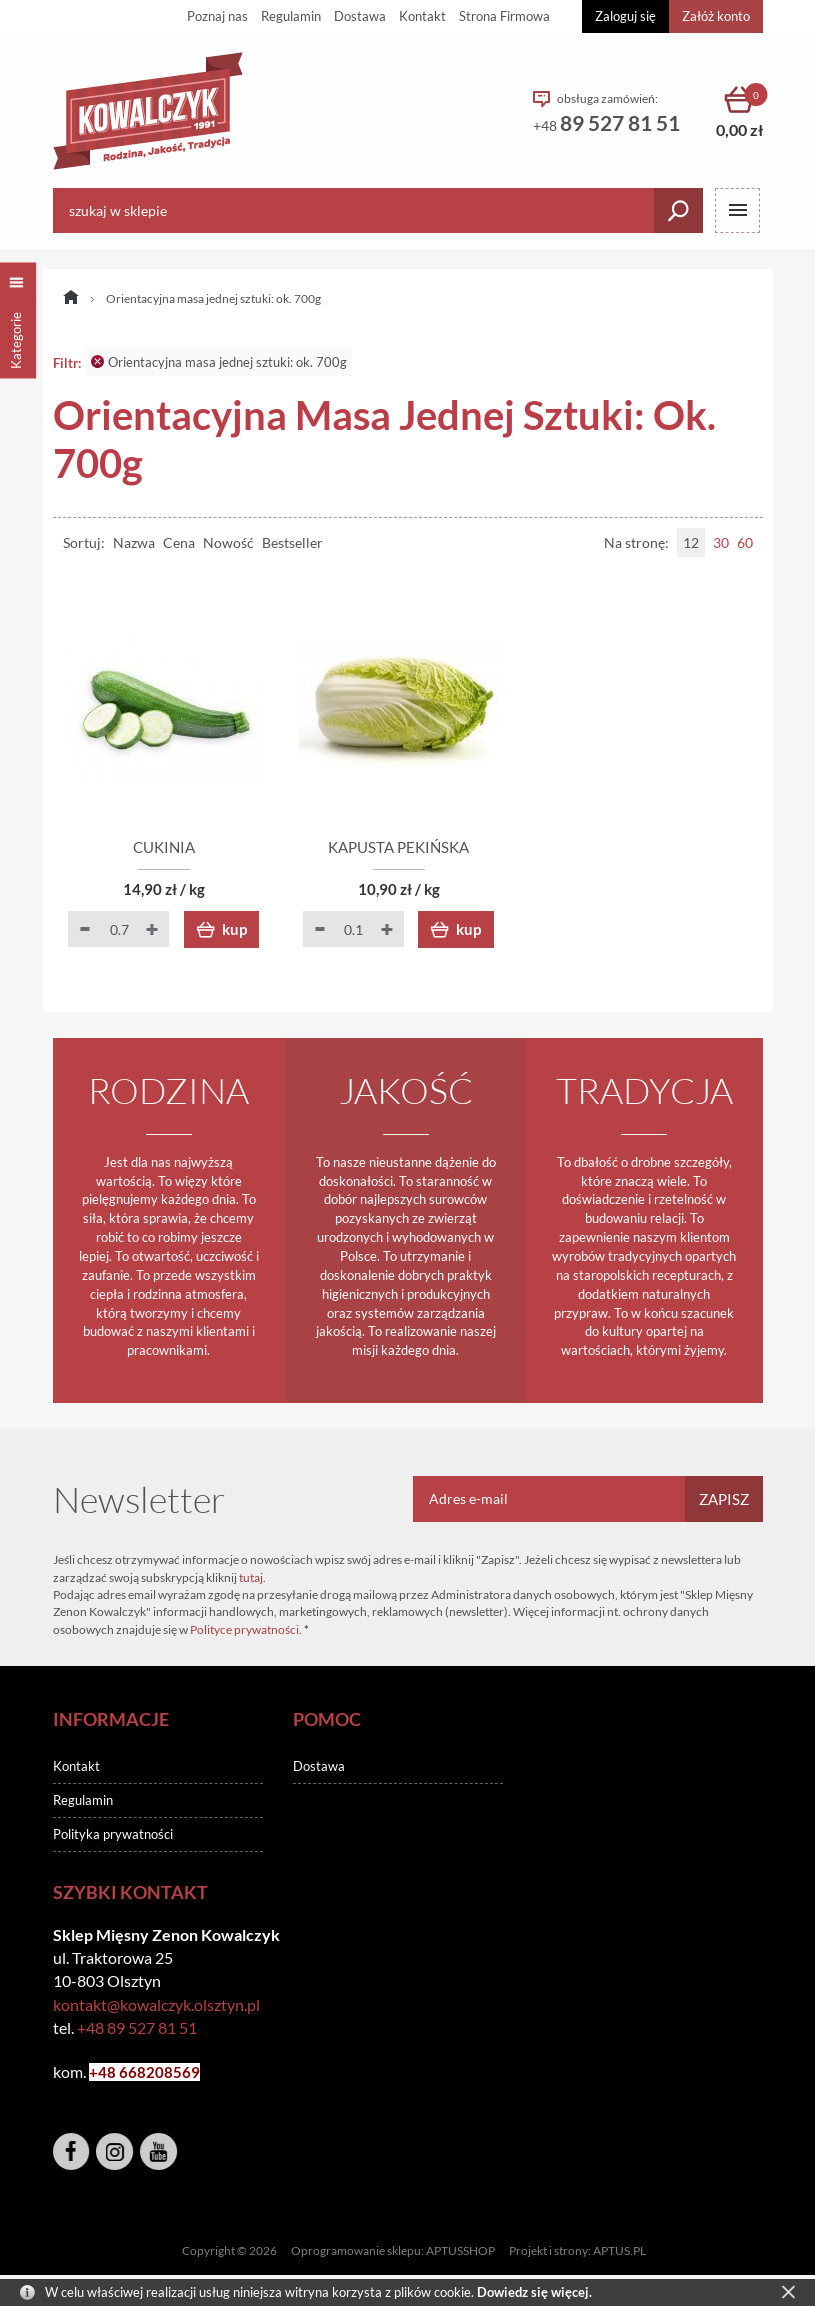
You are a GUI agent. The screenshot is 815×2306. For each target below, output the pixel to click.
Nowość (228, 542)
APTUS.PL (619, 2251)
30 (721, 542)
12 (691, 542)
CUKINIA (168, 848)
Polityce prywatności (244, 1629)
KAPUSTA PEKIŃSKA (407, 848)
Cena (179, 542)
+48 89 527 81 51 (137, 2027)
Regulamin (291, 16)
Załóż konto (716, 16)
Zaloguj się (625, 16)
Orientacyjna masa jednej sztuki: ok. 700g (219, 362)
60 (745, 542)
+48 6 (108, 2072)
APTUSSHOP (460, 2251)
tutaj (251, 1577)
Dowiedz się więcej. (534, 2292)
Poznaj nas (217, 16)
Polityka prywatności (113, 1834)
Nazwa (134, 542)
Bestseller (292, 542)
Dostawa (360, 16)
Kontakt (422, 16)
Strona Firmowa (504, 16)
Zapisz (724, 1499)
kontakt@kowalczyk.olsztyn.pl (156, 2004)
